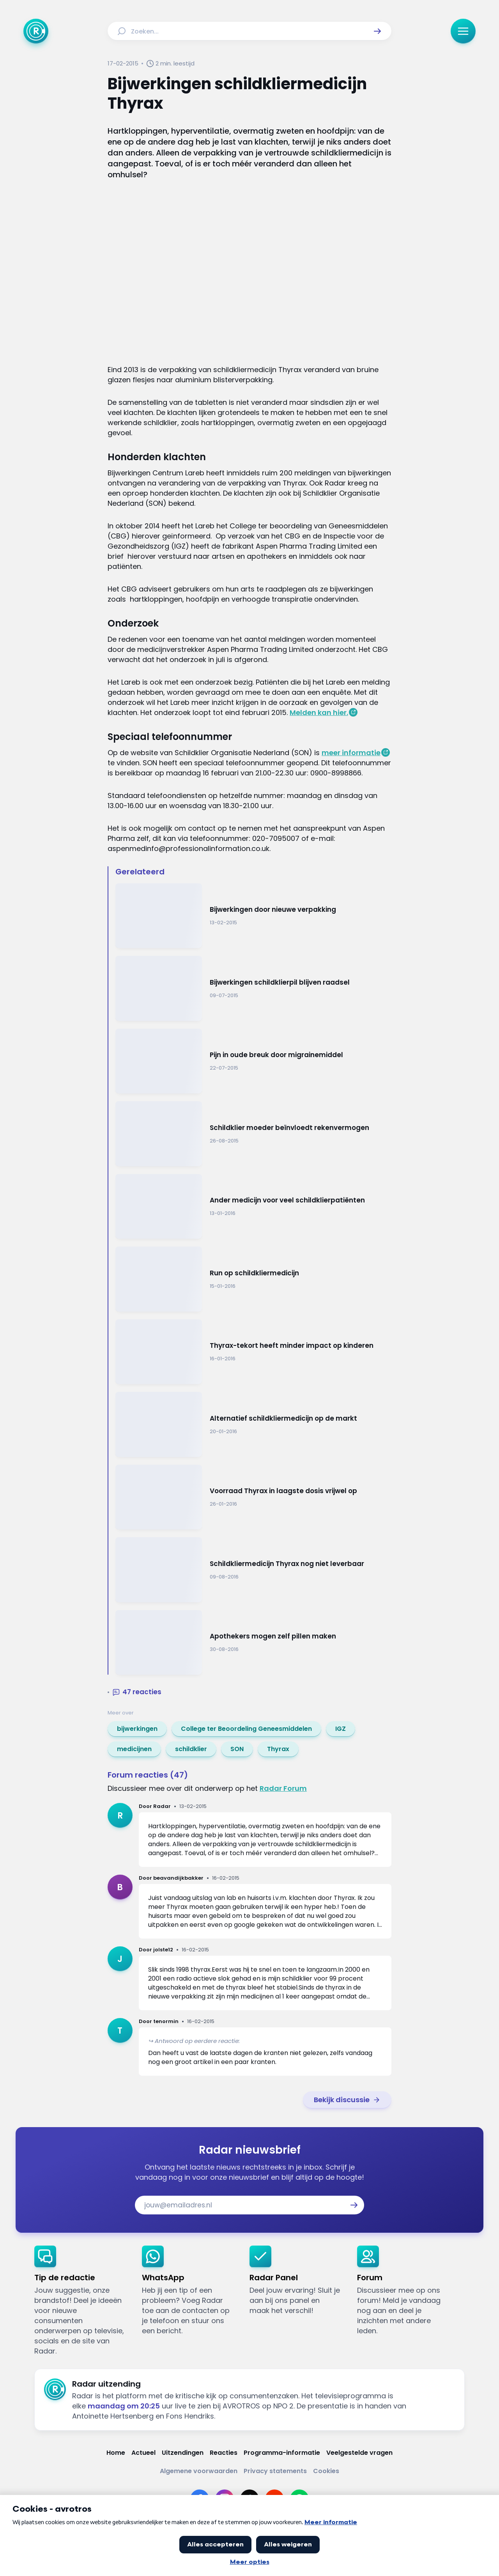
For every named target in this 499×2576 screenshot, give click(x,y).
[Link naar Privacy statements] (275, 2471)
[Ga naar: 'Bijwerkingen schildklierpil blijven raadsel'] (253, 988)
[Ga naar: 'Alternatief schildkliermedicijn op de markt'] (253, 1424)
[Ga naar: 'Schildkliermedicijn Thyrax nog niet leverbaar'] (253, 1569)
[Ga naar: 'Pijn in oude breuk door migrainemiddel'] (253, 1061)
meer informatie (351, 752)
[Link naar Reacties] (223, 2452)
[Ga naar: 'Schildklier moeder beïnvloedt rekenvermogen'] (253, 1133)
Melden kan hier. (319, 712)
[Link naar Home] (115, 2452)
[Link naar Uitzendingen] (182, 2452)
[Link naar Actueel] (143, 2452)
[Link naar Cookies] (326, 2471)
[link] (137, 1729)
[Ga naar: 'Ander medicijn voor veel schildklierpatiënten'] (253, 1206)
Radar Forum (283, 1788)
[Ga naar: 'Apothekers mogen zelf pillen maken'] (253, 1642)
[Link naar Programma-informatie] (282, 2452)
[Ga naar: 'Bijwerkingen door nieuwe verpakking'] (253, 915)
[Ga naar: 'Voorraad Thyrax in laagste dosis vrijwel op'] (253, 1497)
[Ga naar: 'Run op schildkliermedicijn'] (253, 1279)
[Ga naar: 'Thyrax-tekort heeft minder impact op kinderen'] (253, 1351)
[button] (377, 31)
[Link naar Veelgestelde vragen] (359, 2452)
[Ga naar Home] (35, 31)
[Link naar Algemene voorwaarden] (198, 2471)
